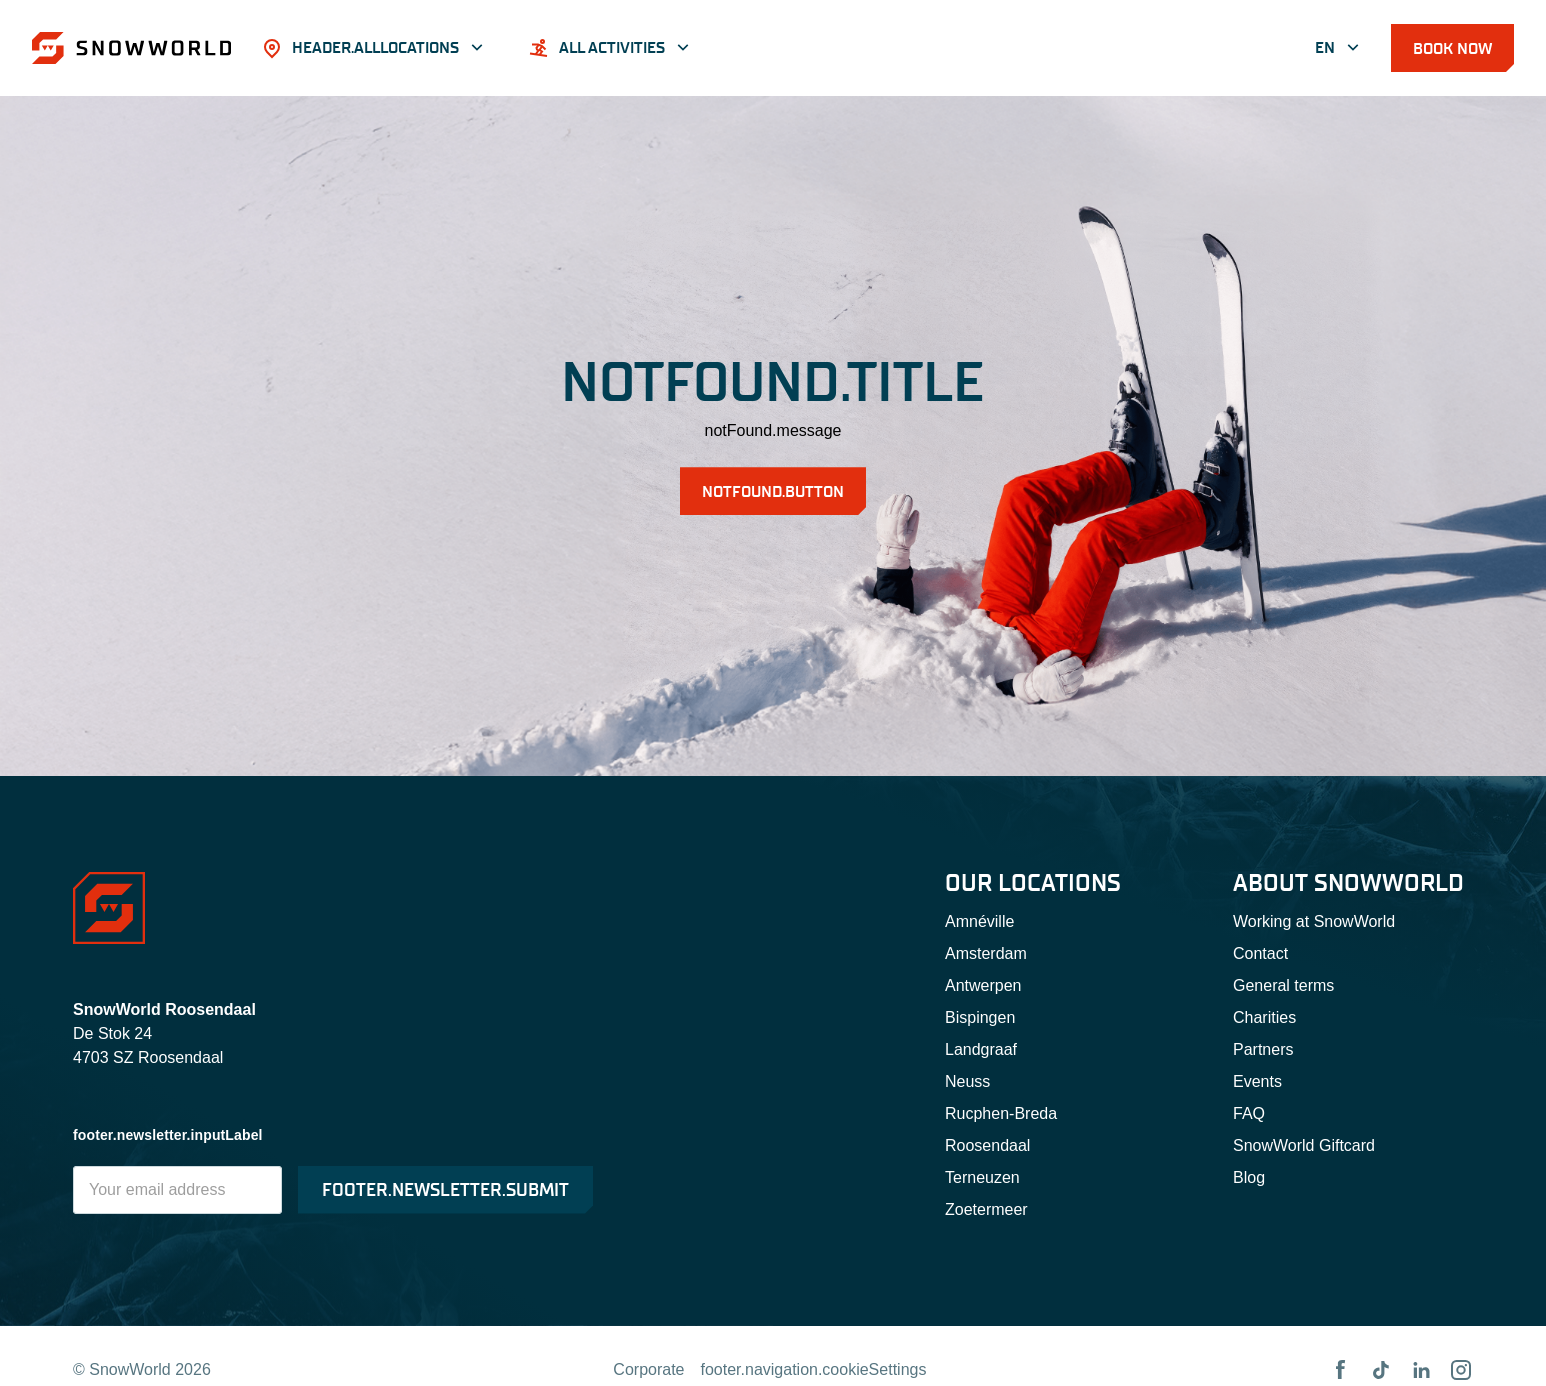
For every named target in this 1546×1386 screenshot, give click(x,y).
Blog (1249, 1177)
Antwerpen (983, 985)
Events (1257, 1081)
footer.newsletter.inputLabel (168, 1135)
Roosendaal (987, 1145)
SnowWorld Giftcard (1304, 1145)
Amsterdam (986, 953)
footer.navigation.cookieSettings (814, 1369)
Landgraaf (981, 1049)
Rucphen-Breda (1001, 1113)
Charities (1264, 1017)
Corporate (648, 1369)
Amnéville (979, 921)
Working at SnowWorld (1314, 921)
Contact (1260, 953)
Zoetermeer (986, 1209)
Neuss (967, 1081)
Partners (1263, 1049)
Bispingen (980, 1017)
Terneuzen (982, 1177)
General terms (1283, 985)
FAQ (1249, 1113)
